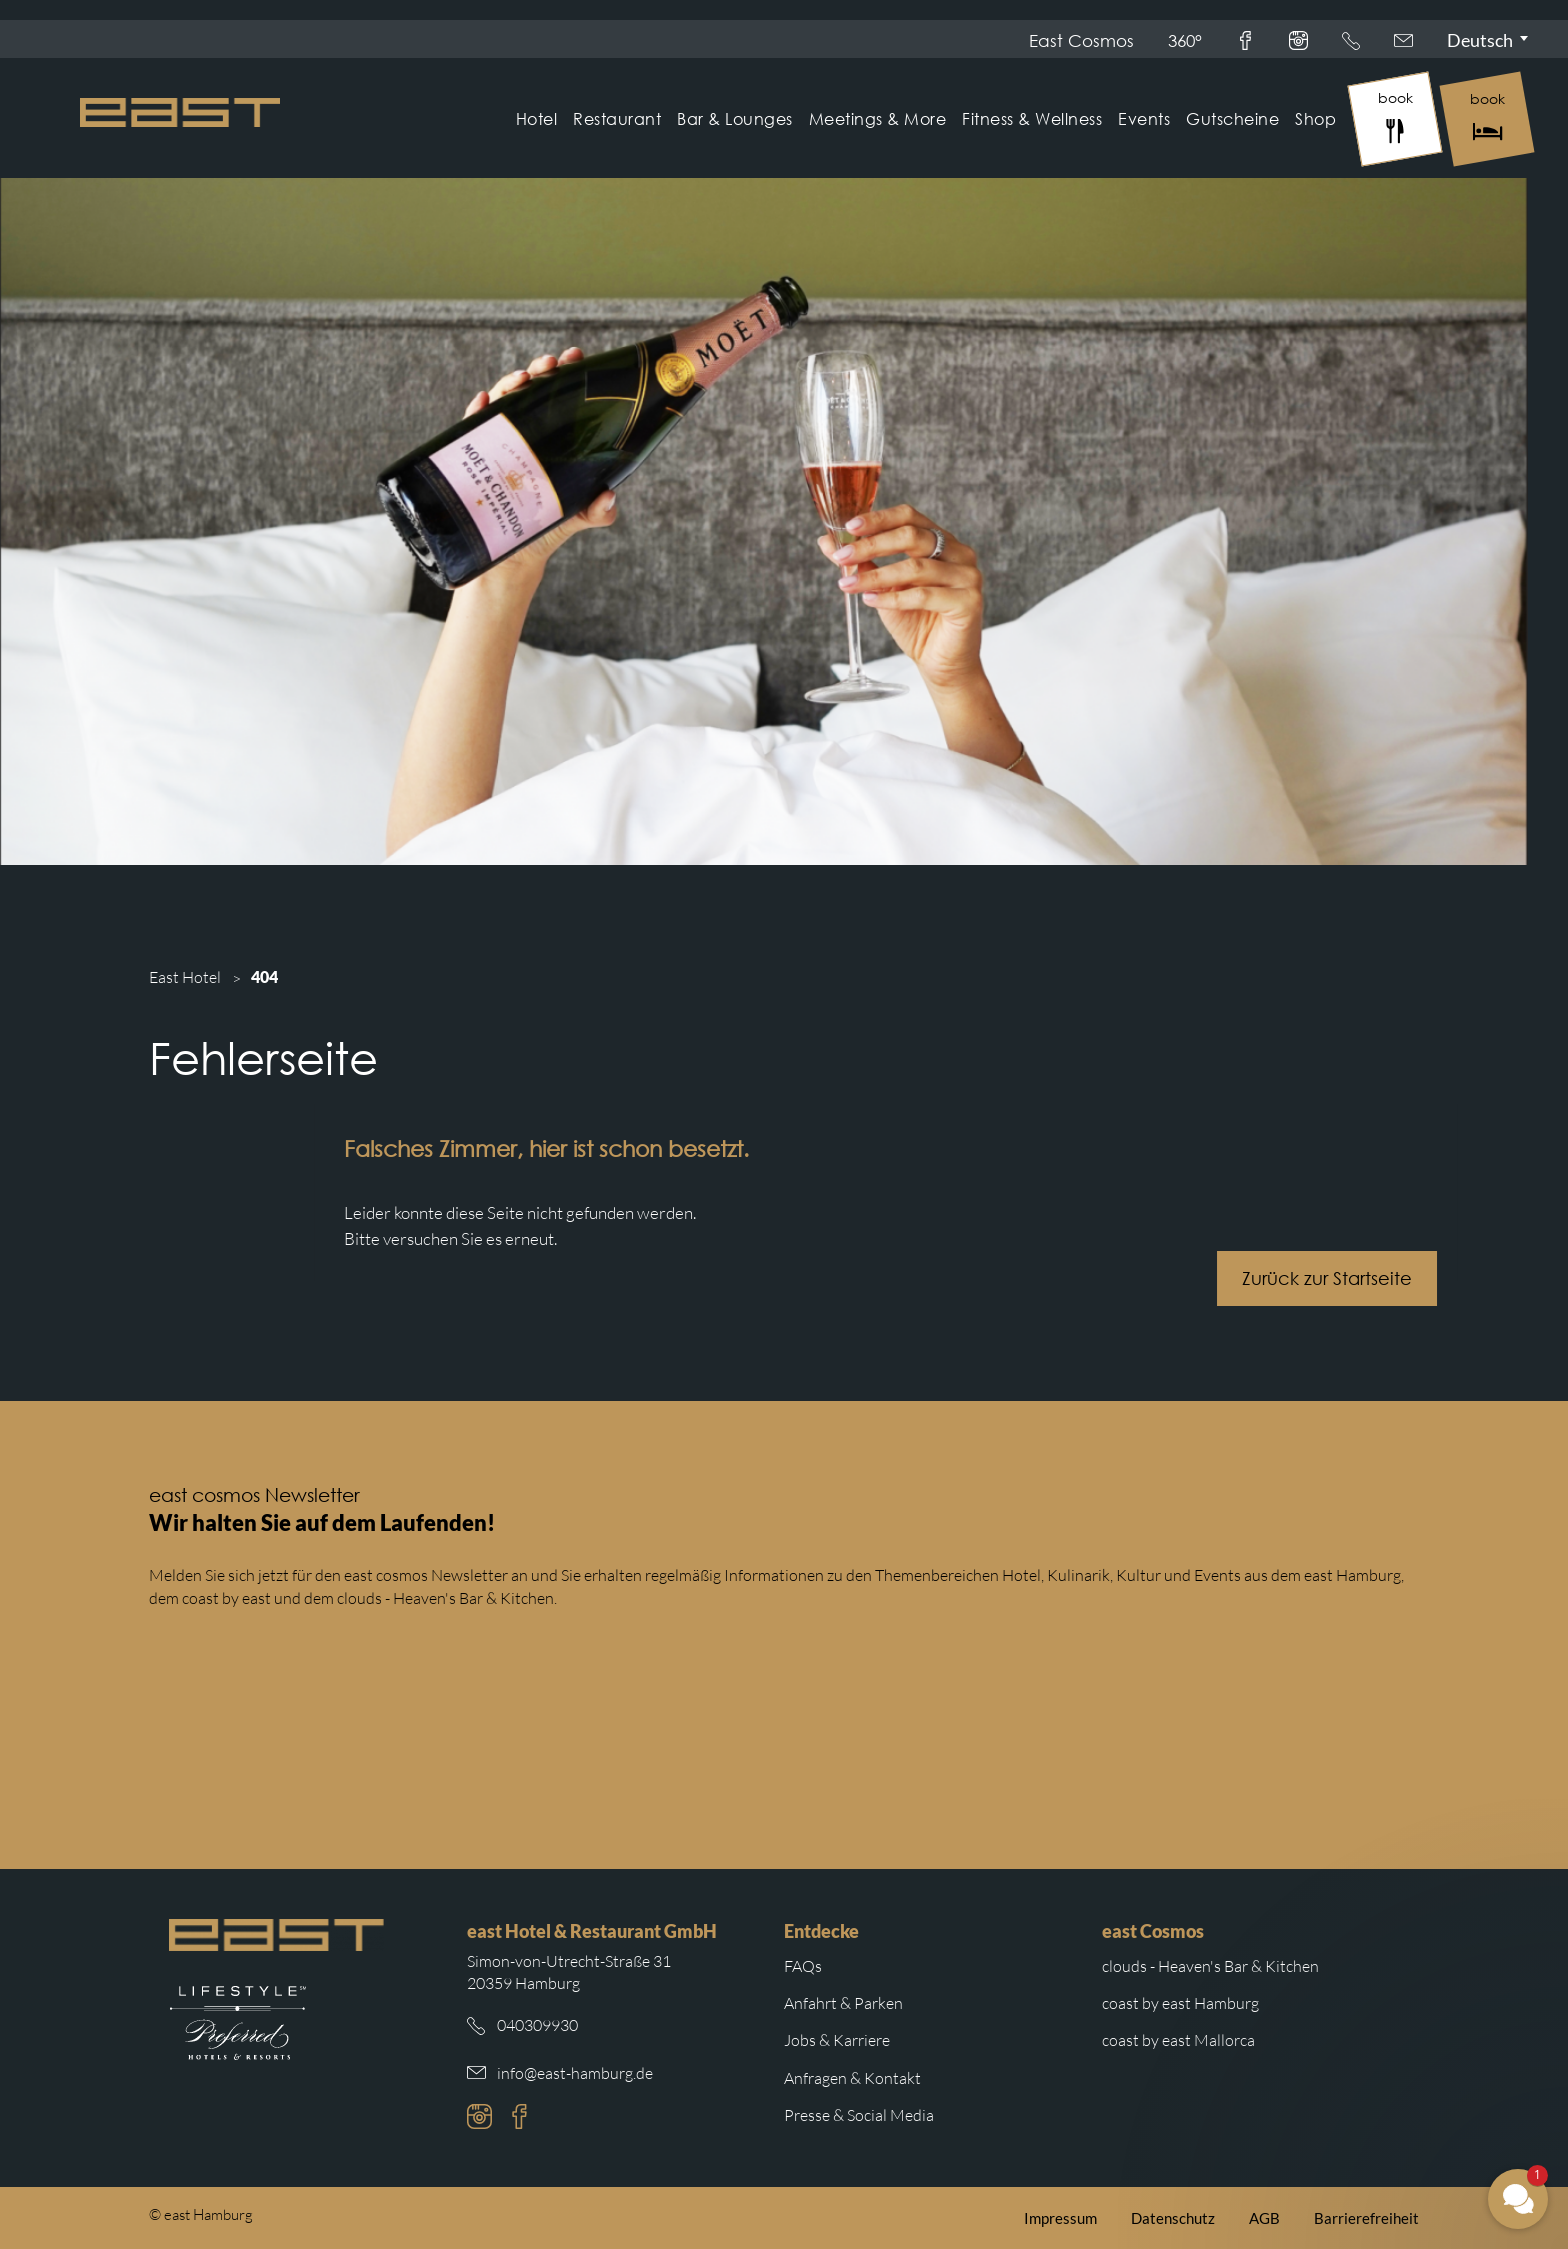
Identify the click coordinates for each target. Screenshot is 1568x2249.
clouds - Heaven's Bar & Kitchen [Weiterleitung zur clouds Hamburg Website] (1210, 1966)
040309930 (537, 2025)
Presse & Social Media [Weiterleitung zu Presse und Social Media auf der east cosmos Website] (859, 2115)
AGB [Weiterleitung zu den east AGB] (1264, 2218)
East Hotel (185, 977)
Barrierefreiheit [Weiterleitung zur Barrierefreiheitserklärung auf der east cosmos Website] (1366, 2218)
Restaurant (617, 118)
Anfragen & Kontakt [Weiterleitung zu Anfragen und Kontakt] (852, 2078)
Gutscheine (1232, 118)
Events (1144, 118)
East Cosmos (1081, 40)
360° (1185, 40)
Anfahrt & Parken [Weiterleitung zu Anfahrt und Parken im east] (843, 2003)
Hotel (537, 118)
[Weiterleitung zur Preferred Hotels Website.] (237, 2023)
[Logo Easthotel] (180, 112)
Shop (1315, 118)
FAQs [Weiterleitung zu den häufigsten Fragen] (803, 1966)
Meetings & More (878, 118)
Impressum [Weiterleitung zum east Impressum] (1060, 2218)
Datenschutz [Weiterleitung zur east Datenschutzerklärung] (1173, 2218)
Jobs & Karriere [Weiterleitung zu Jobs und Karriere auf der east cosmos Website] (837, 2040)
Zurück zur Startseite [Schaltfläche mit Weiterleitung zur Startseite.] (1339, 1278)
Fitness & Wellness (1032, 118)
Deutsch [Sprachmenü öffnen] (1480, 40)
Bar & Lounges (735, 118)
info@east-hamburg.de (575, 2073)
